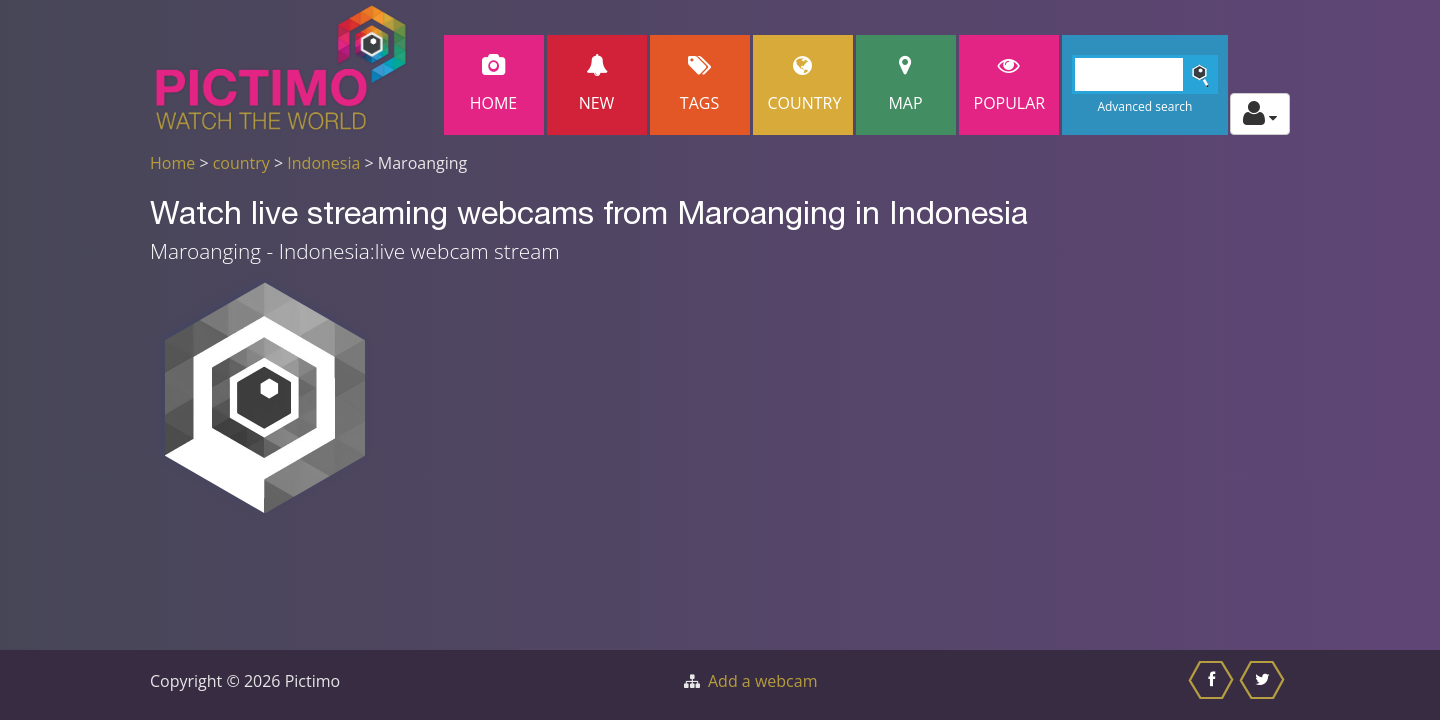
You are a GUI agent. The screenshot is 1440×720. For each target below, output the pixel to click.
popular (1010, 84)
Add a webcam (762, 681)
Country (805, 84)
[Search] (1145, 74)
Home (494, 84)
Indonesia (323, 163)
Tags (700, 84)
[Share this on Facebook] (1213, 685)
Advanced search (1144, 106)
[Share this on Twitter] (1264, 685)
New (597, 84)
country (241, 163)
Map (906, 84)
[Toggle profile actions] (1260, 114)
